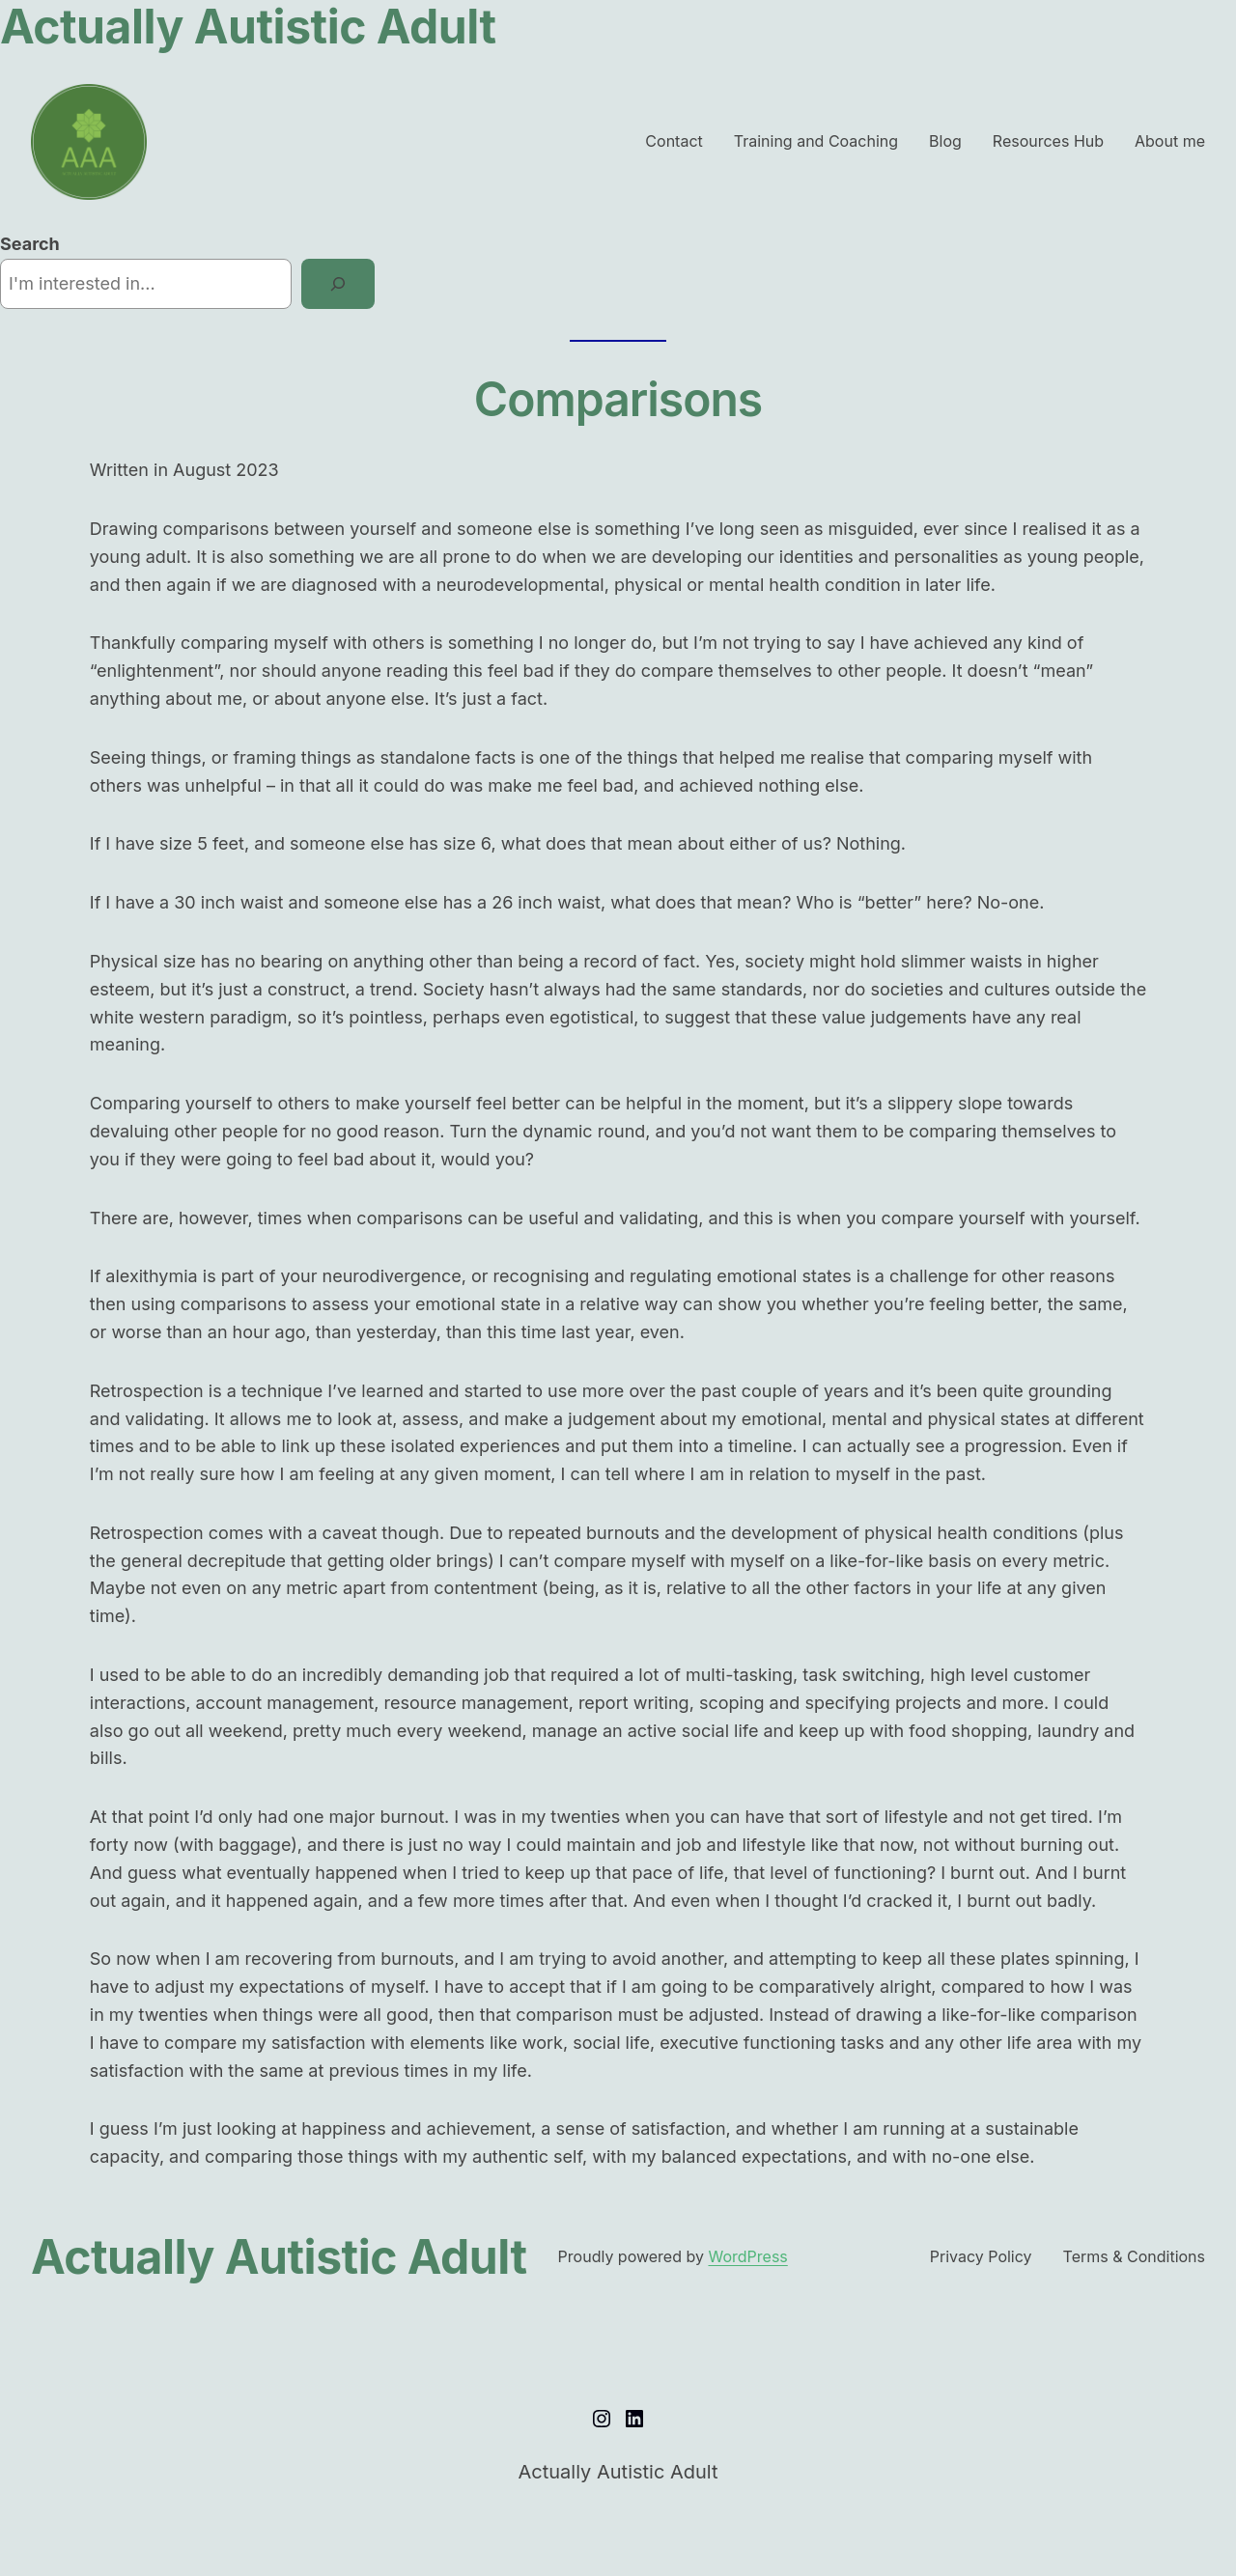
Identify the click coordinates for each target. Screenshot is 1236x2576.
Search (30, 244)
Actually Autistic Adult (279, 2256)
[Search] (338, 284)
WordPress (747, 2256)
